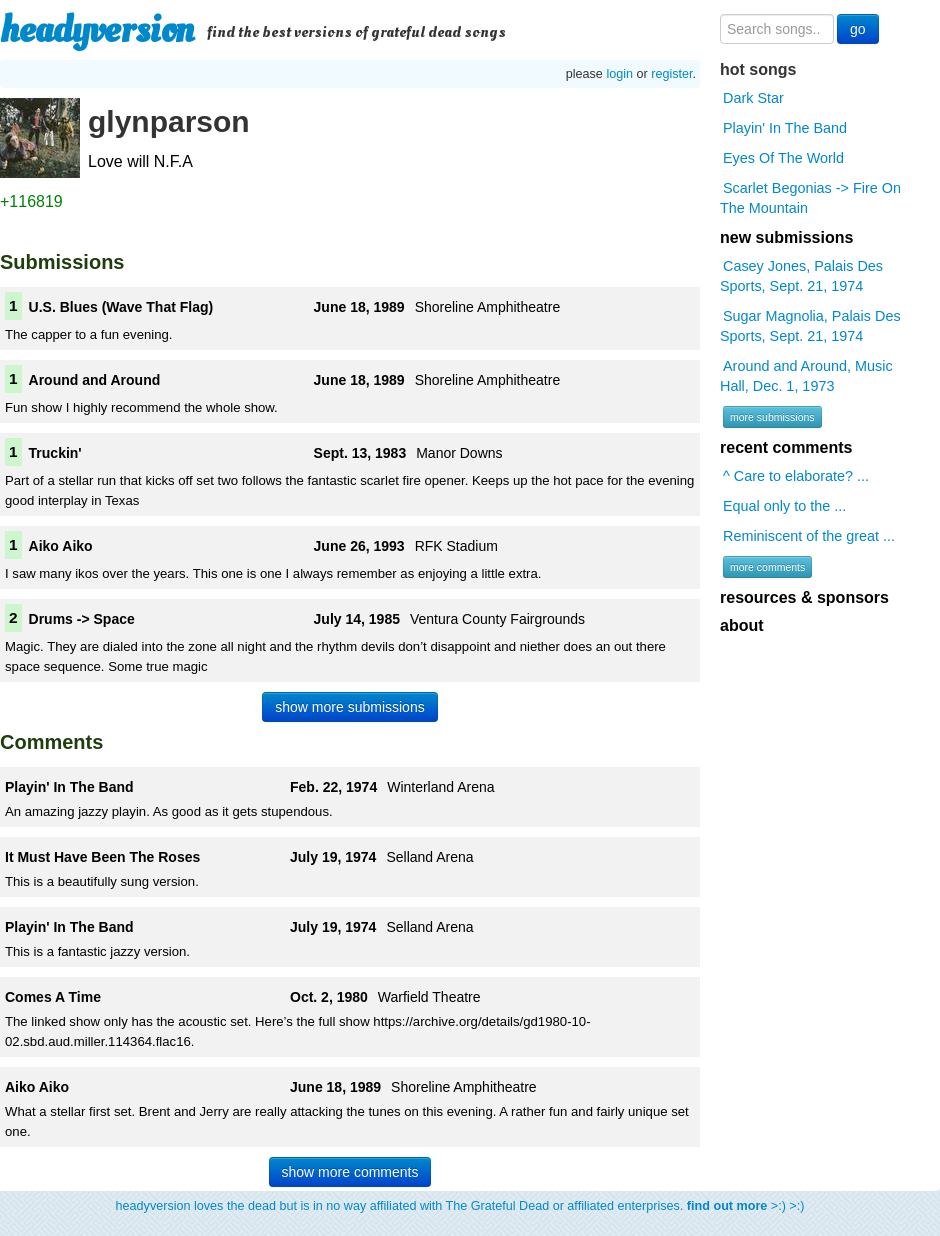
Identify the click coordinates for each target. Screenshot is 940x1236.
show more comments (350, 1172)
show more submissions (349, 707)
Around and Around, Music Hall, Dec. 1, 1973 (806, 376)
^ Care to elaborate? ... (796, 476)
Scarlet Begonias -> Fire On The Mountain (810, 198)
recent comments (786, 447)
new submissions (786, 237)
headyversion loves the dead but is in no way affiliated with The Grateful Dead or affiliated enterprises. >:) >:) (460, 1206)
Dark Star (753, 98)
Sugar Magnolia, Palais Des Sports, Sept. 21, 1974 (810, 326)
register (671, 74)
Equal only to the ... (784, 506)
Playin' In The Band (785, 128)
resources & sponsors (804, 597)
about (742, 625)
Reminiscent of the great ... (809, 536)
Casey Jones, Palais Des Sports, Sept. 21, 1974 (801, 276)
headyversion (97, 30)
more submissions (772, 417)
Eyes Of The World (783, 158)
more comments (767, 567)
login (619, 74)
